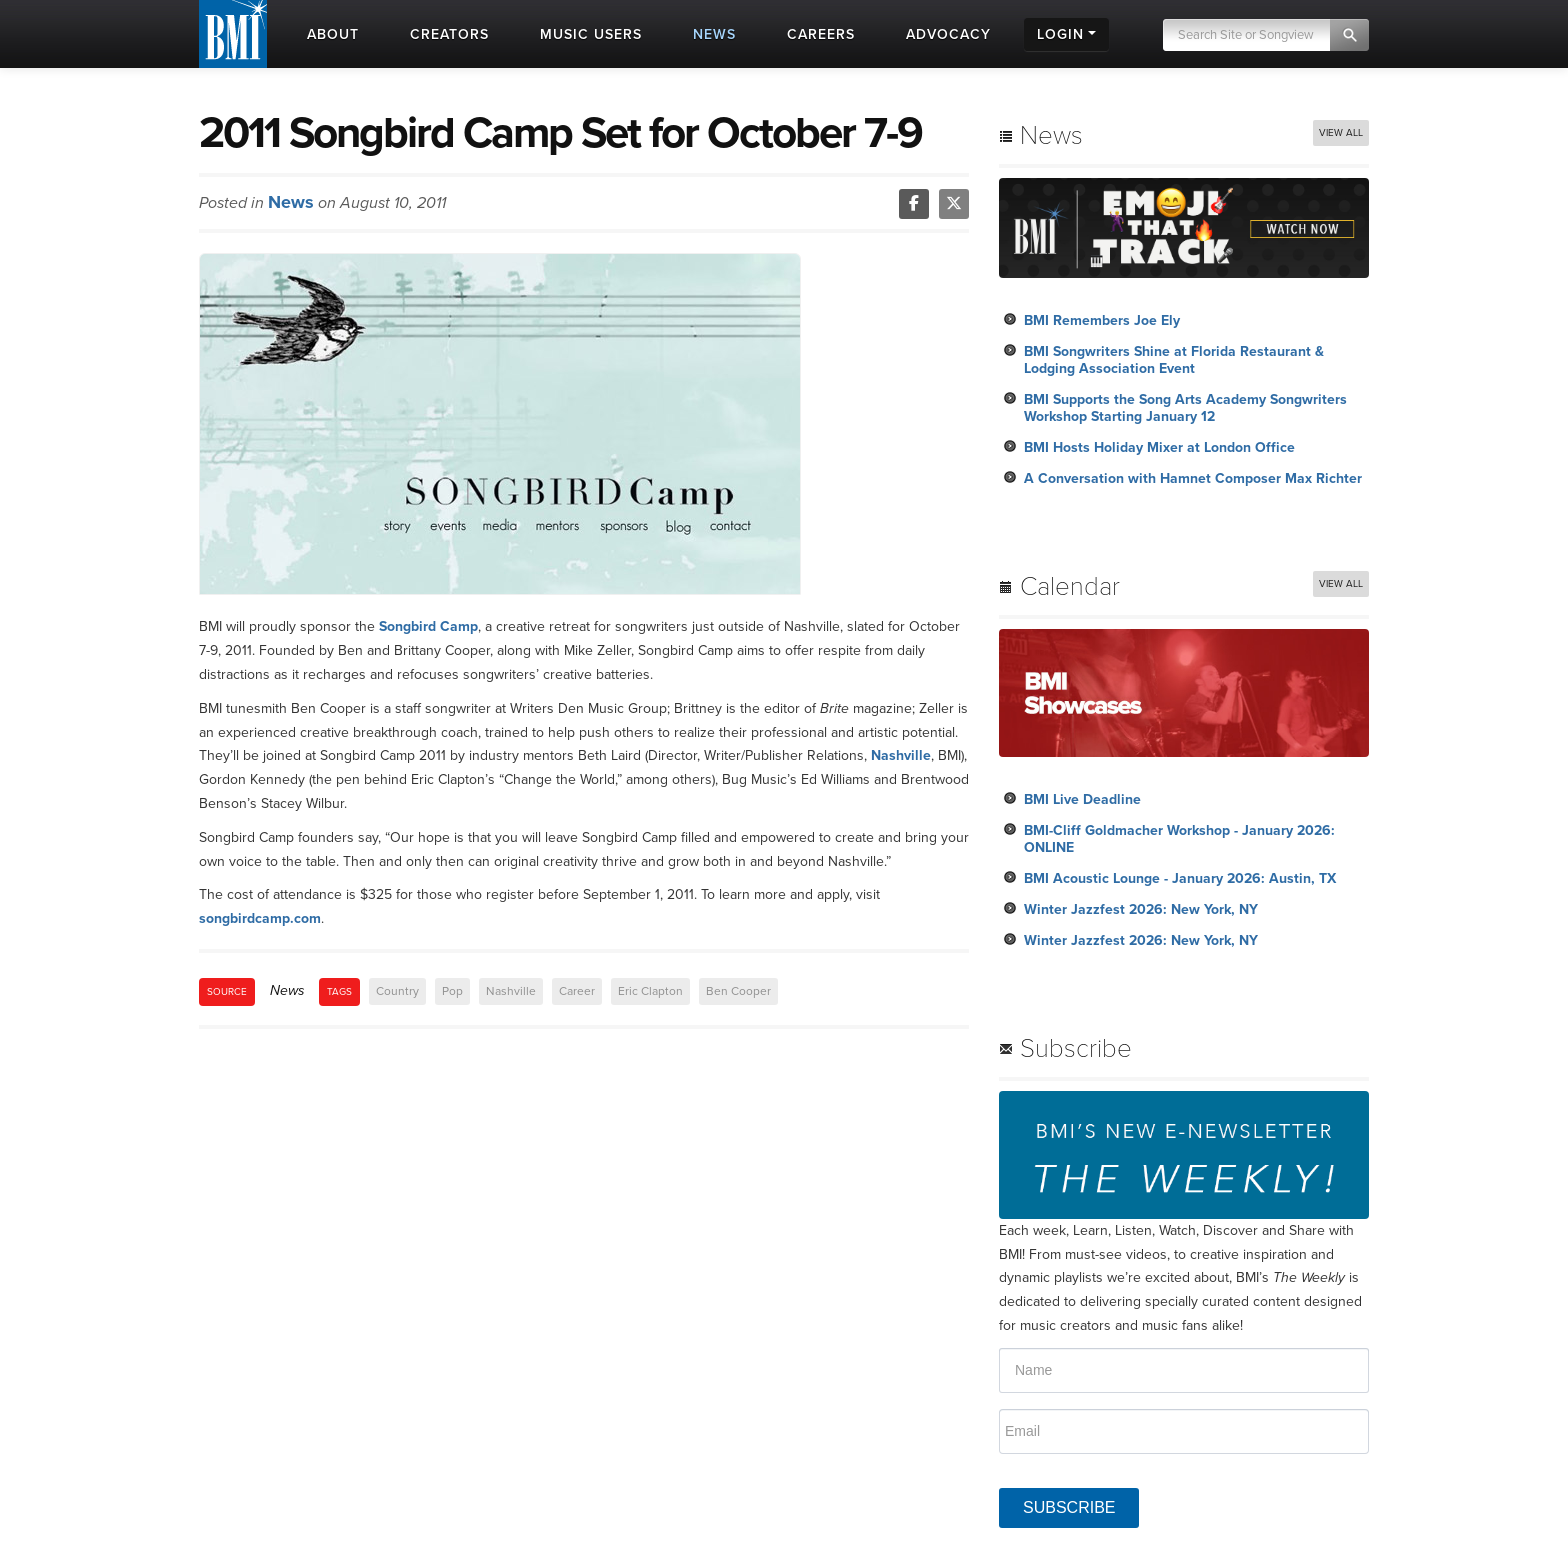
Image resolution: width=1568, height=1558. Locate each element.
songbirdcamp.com (260, 918)
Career (577, 991)
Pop (452, 991)
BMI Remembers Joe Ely (1102, 320)
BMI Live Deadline (1082, 799)
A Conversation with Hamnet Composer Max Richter (1193, 478)
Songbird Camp (428, 626)
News (291, 202)
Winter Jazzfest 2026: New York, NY (1141, 909)
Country (397, 991)
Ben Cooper (738, 991)
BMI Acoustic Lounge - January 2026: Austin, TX (1180, 878)
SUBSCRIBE (1069, 1507)
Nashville (901, 755)
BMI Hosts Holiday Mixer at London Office (1159, 447)
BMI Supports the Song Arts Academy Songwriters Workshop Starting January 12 (1185, 408)
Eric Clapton (650, 991)
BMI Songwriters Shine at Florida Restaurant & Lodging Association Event (1174, 360)
